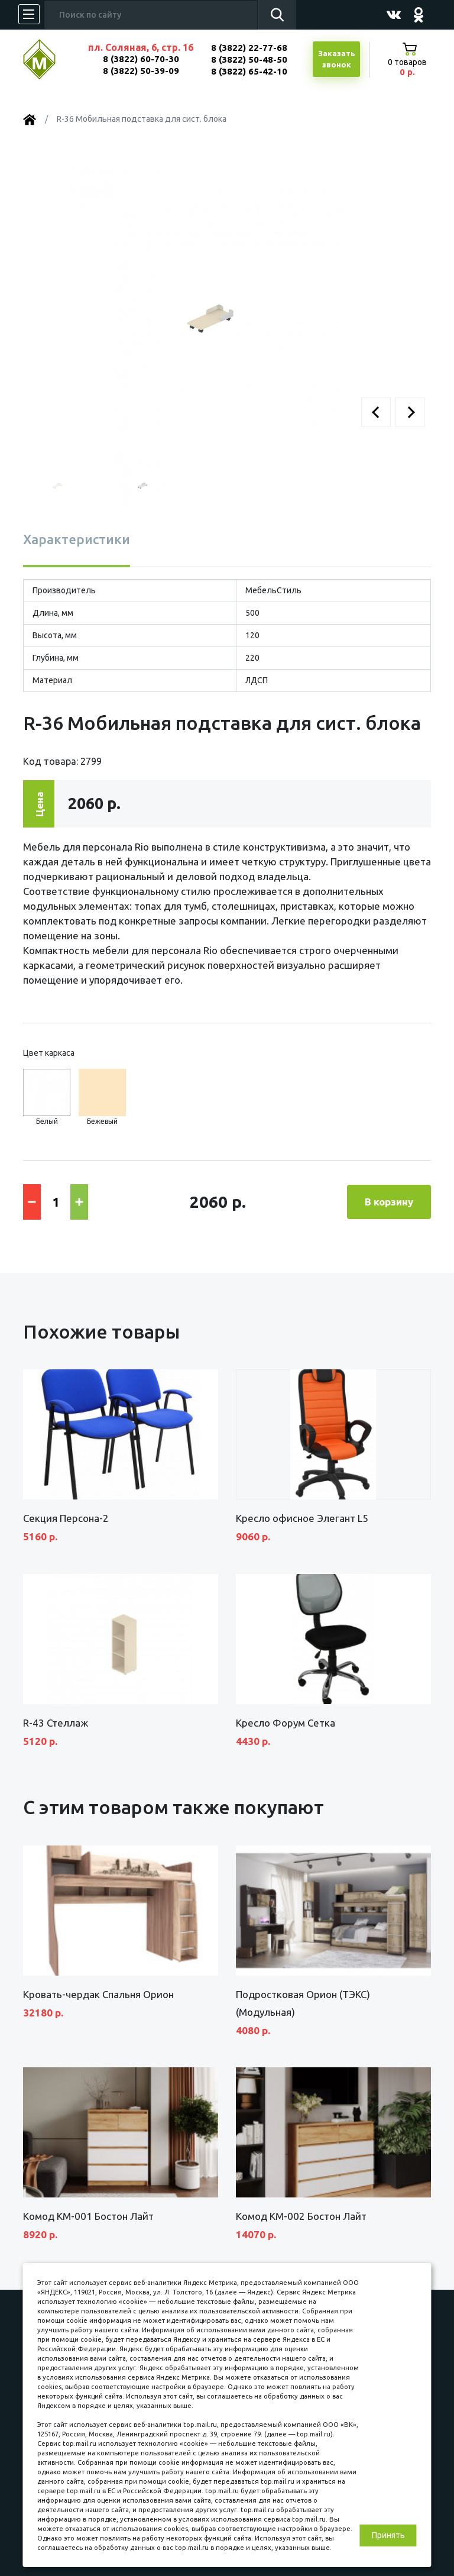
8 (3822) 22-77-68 (249, 48)
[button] (376, 412)
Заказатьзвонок (336, 59)
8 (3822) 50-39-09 (141, 71)
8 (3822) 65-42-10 (249, 71)
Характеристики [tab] (76, 539)
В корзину (389, 1201)
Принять (388, 2535)
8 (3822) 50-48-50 (249, 59)
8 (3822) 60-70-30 (141, 59)
